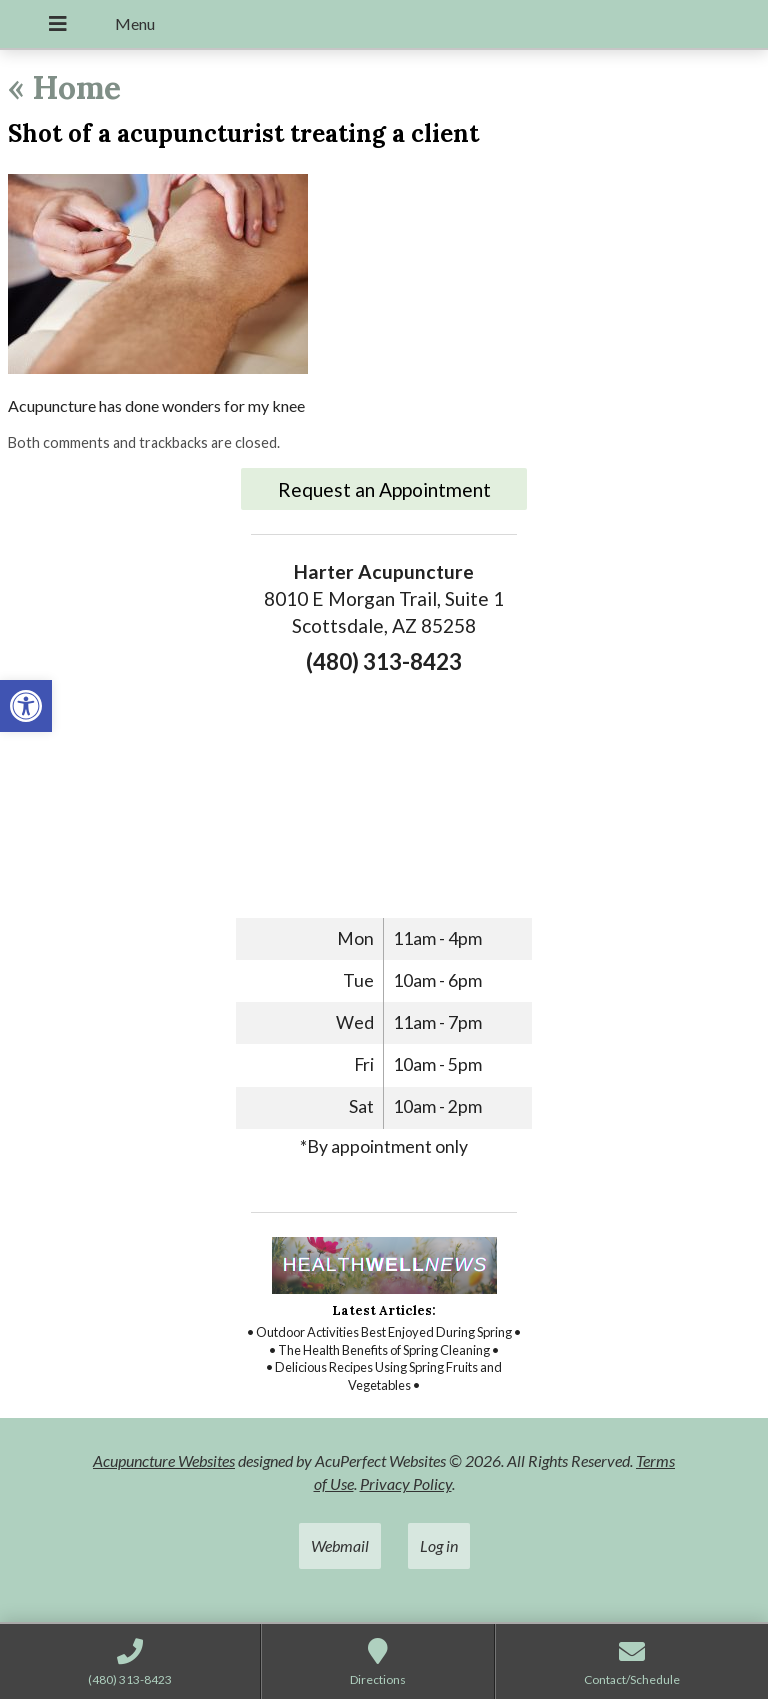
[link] (26, 706)
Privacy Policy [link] (406, 1483)
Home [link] (64, 87)
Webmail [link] (340, 1545)
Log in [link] (439, 1545)
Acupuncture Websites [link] (164, 1460)
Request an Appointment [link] (384, 489)
